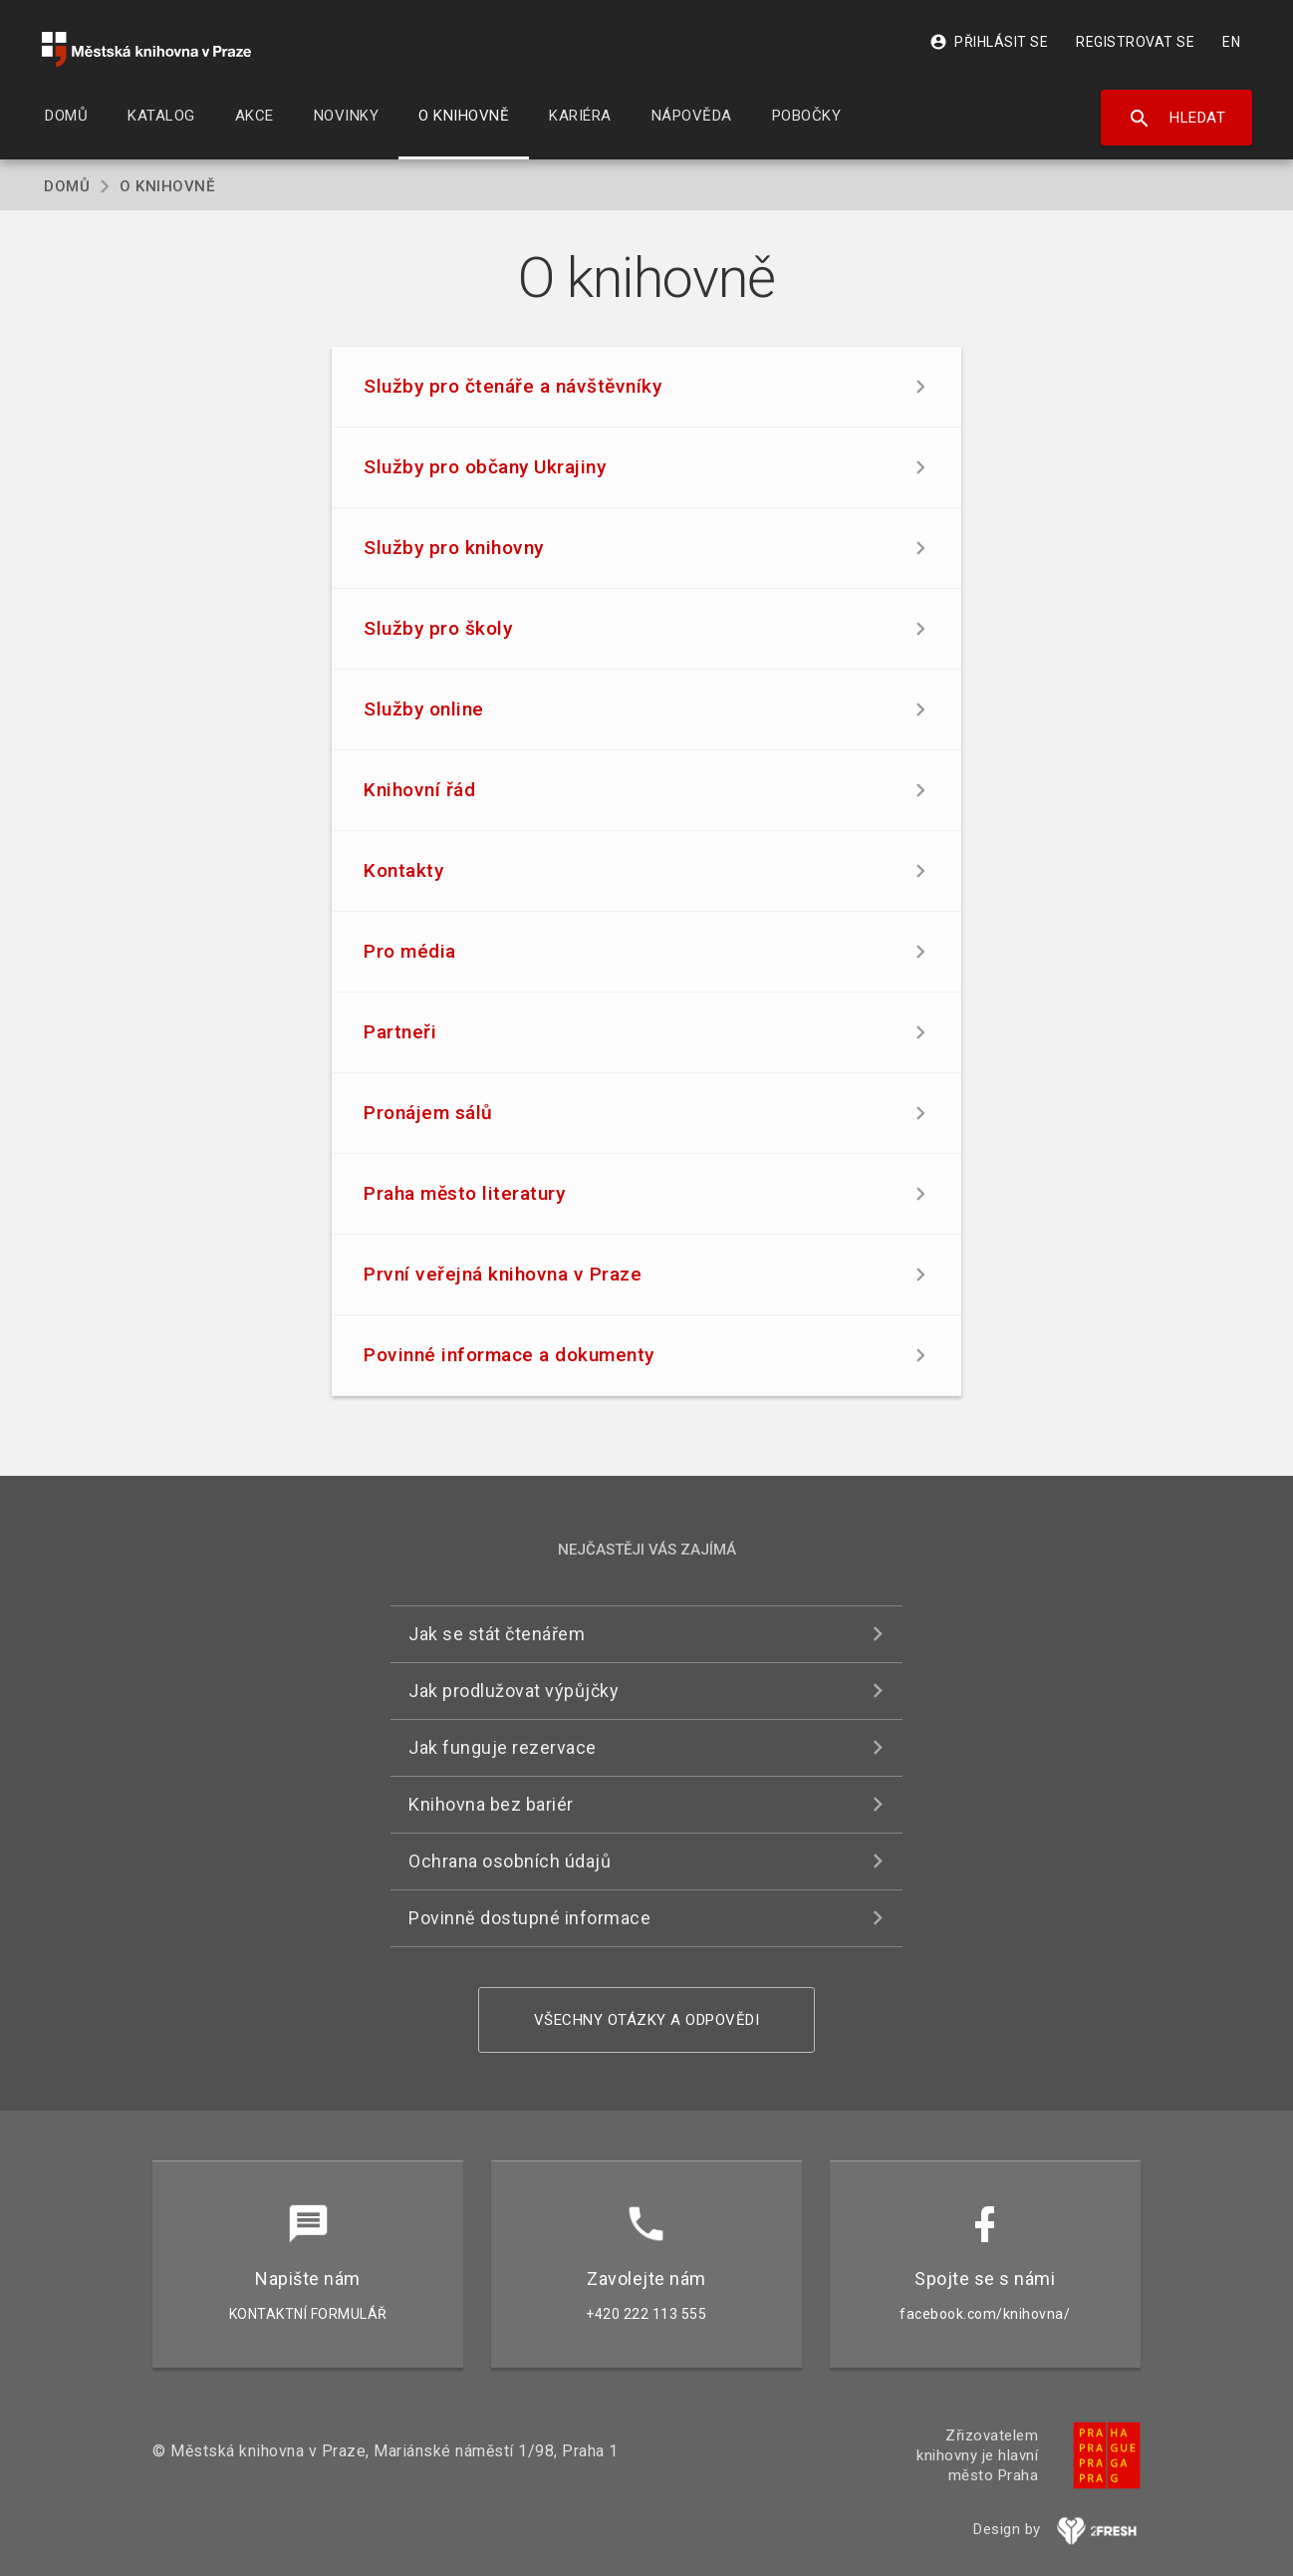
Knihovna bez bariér (491, 1804)
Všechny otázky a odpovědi (647, 2020)
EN (1231, 42)
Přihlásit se (988, 42)
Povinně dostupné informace (529, 1917)
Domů (67, 186)
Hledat (1177, 119)
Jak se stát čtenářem (496, 1633)
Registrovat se (1135, 42)
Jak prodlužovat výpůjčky (513, 1690)
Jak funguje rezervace (502, 1747)
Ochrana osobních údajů (509, 1861)
